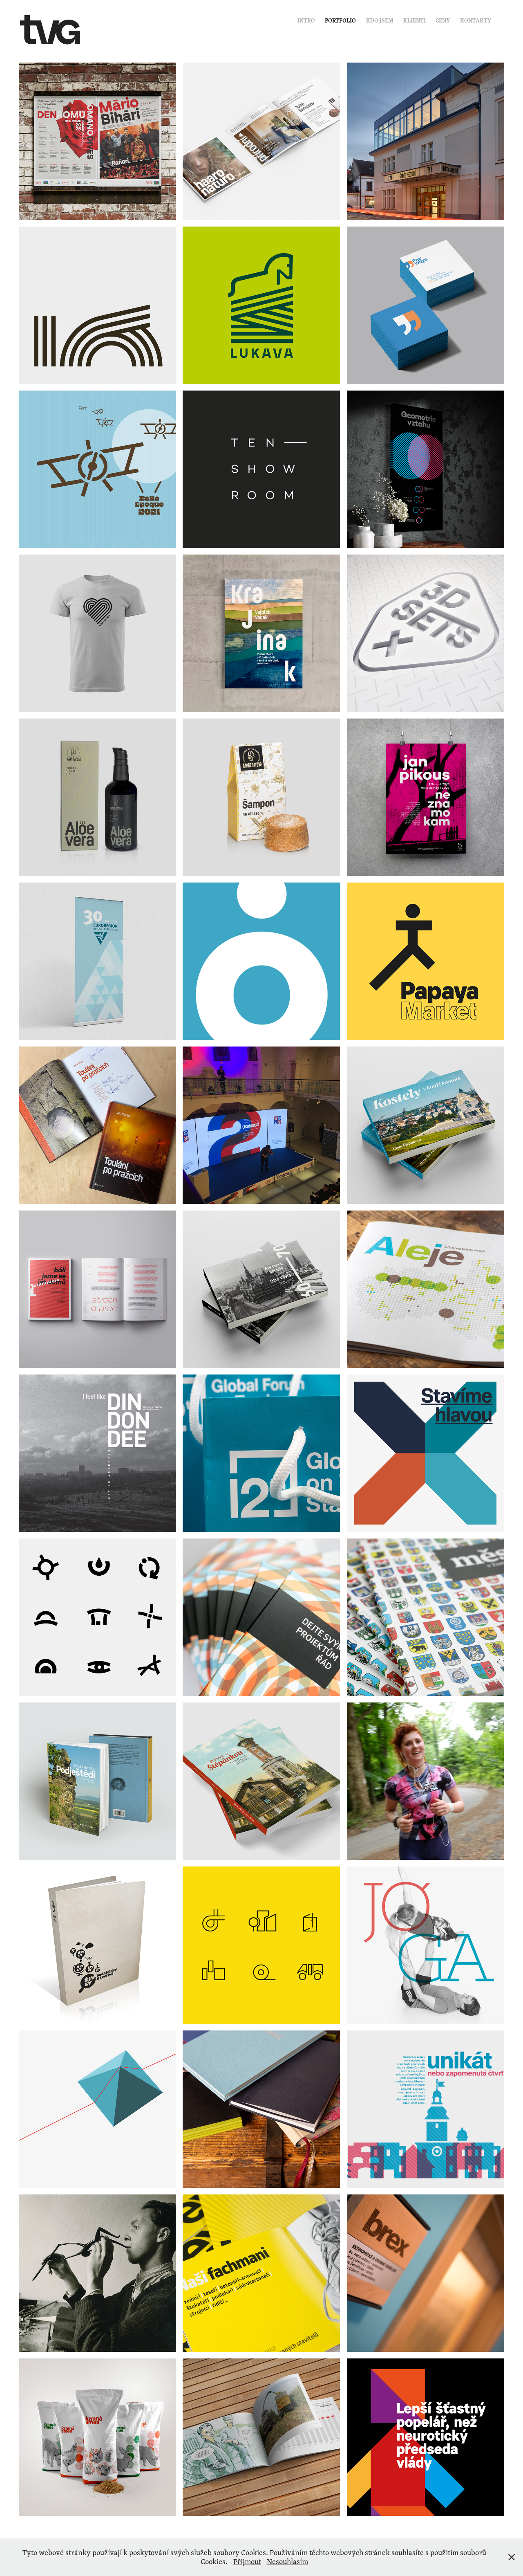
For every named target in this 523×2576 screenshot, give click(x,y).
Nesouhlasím (287, 2561)
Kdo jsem (379, 20)
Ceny (443, 20)
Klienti (414, 20)
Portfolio (340, 20)
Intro (306, 20)
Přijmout (247, 2561)
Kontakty (475, 20)
